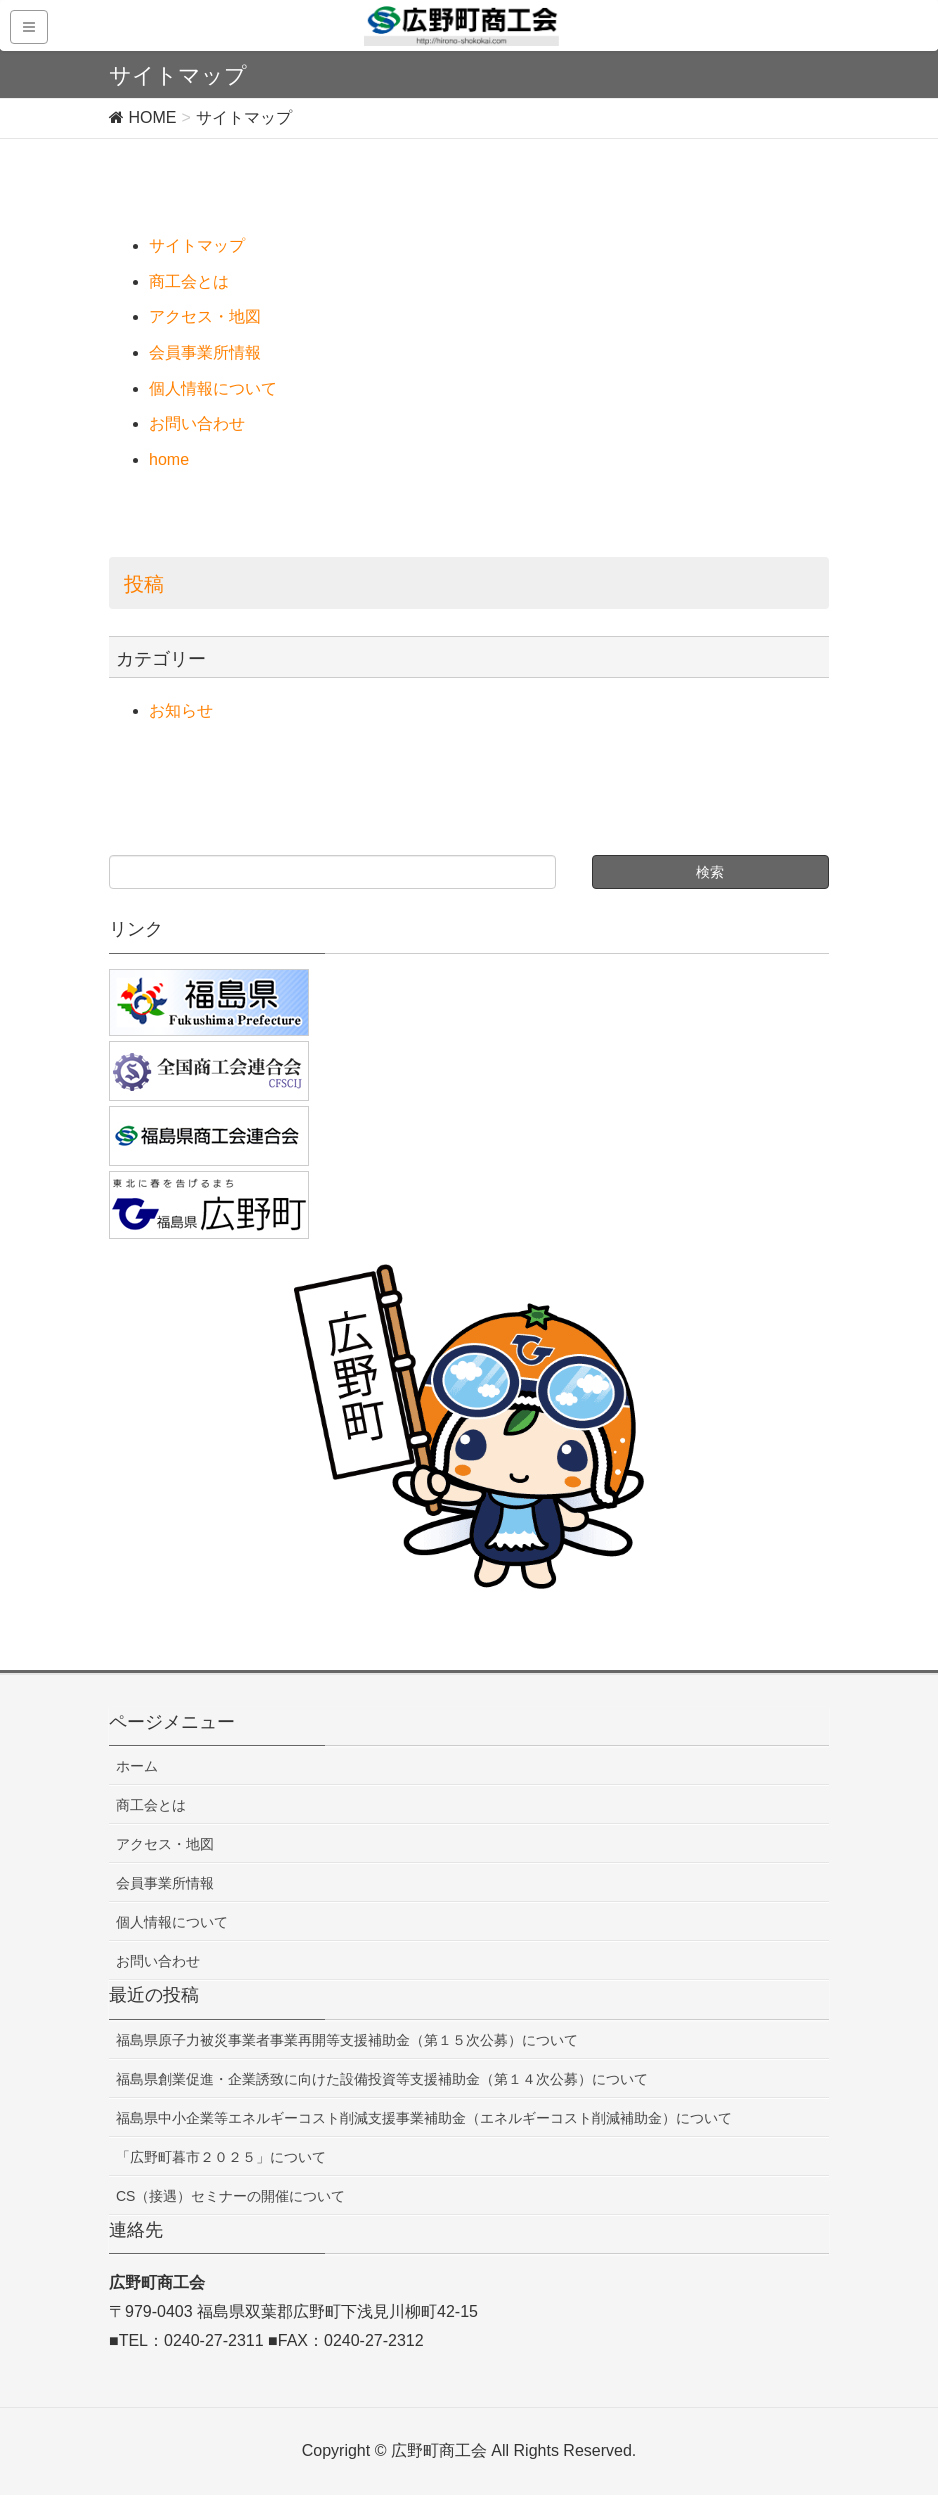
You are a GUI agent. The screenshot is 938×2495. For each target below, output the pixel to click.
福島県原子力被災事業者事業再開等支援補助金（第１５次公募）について (347, 2040)
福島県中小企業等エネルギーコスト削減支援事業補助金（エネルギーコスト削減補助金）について (424, 2118)
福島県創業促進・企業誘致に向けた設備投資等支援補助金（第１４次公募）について (382, 2079)
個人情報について (213, 388)
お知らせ (181, 710)
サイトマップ (197, 245)
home (169, 459)
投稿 (144, 584)
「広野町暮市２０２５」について (221, 2157)
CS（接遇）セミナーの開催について (230, 2196)
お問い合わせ (197, 423)
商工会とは (189, 281)
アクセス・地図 (205, 316)
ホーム (137, 1766)
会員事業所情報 (205, 352)
